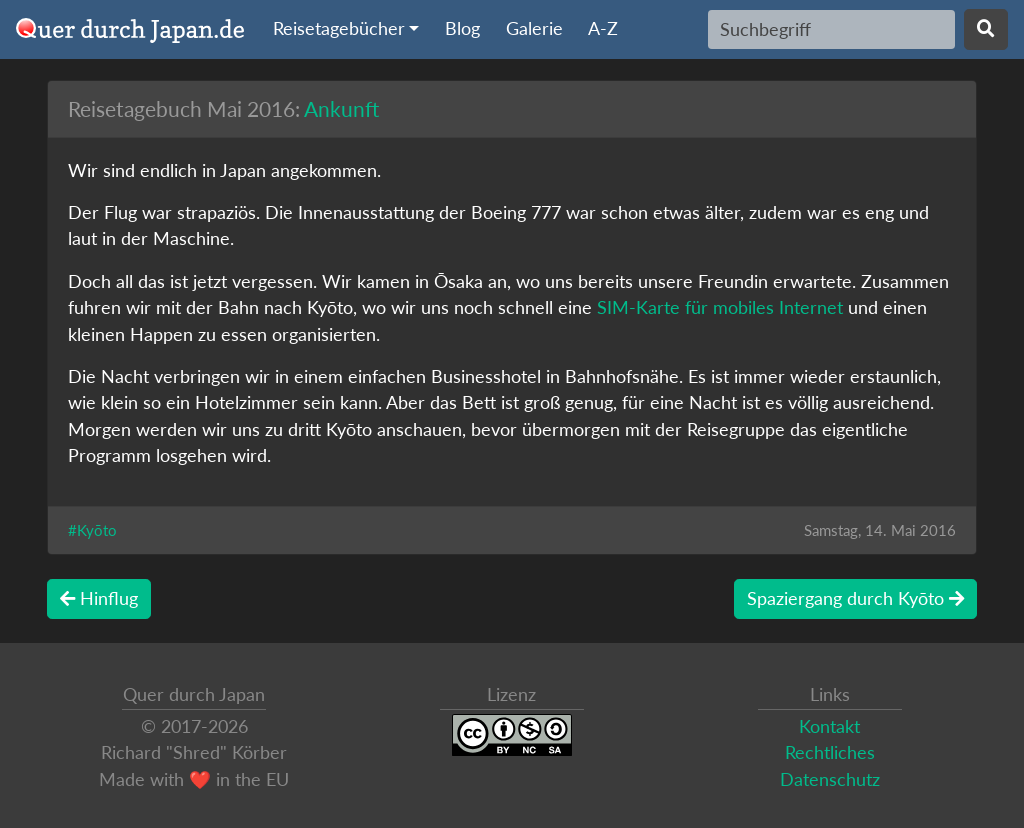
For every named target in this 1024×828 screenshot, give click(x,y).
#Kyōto (92, 530)
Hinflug (99, 598)
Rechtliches (830, 752)
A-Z (603, 28)
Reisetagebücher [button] (339, 28)
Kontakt (829, 726)
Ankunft (341, 108)
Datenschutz (830, 779)
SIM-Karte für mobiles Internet (720, 307)
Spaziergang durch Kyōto (855, 598)
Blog (462, 28)
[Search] (831, 29)
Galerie (534, 28)
